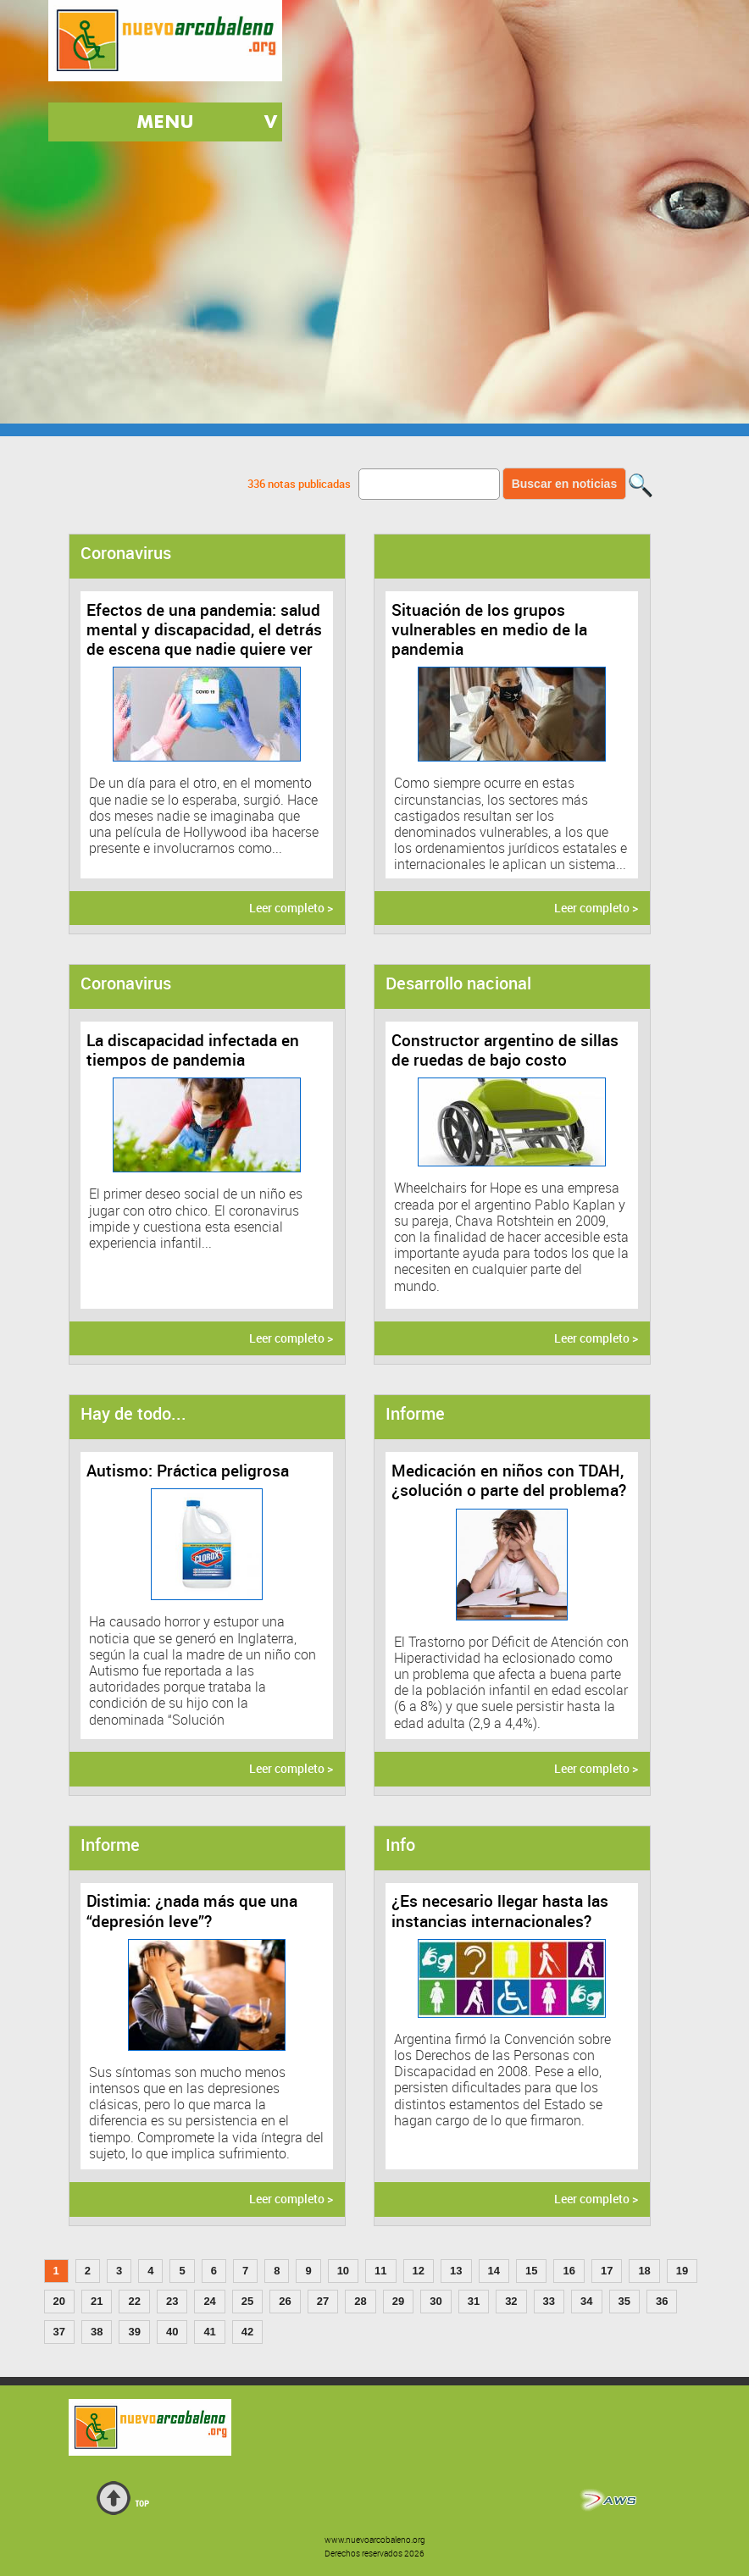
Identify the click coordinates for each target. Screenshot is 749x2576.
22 (134, 2301)
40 (172, 2331)
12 (418, 2270)
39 (134, 2331)
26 (285, 2301)
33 (549, 2301)
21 (97, 2301)
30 (435, 2301)
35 (624, 2301)
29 (398, 2301)
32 (511, 2301)
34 (586, 2301)
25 (247, 2301)
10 (343, 2270)
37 (59, 2331)
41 (209, 2331)
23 (172, 2301)
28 (360, 2301)
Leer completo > (291, 908)
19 (682, 2270)
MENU (165, 121)
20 (59, 2301)
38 (97, 2331)
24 (209, 2301)
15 (531, 2270)
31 (474, 2301)
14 (494, 2270)
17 (607, 2270)
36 (662, 2301)
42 (247, 2331)
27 (323, 2301)
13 (456, 2270)
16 (568, 2270)
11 (380, 2270)
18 (644, 2270)
